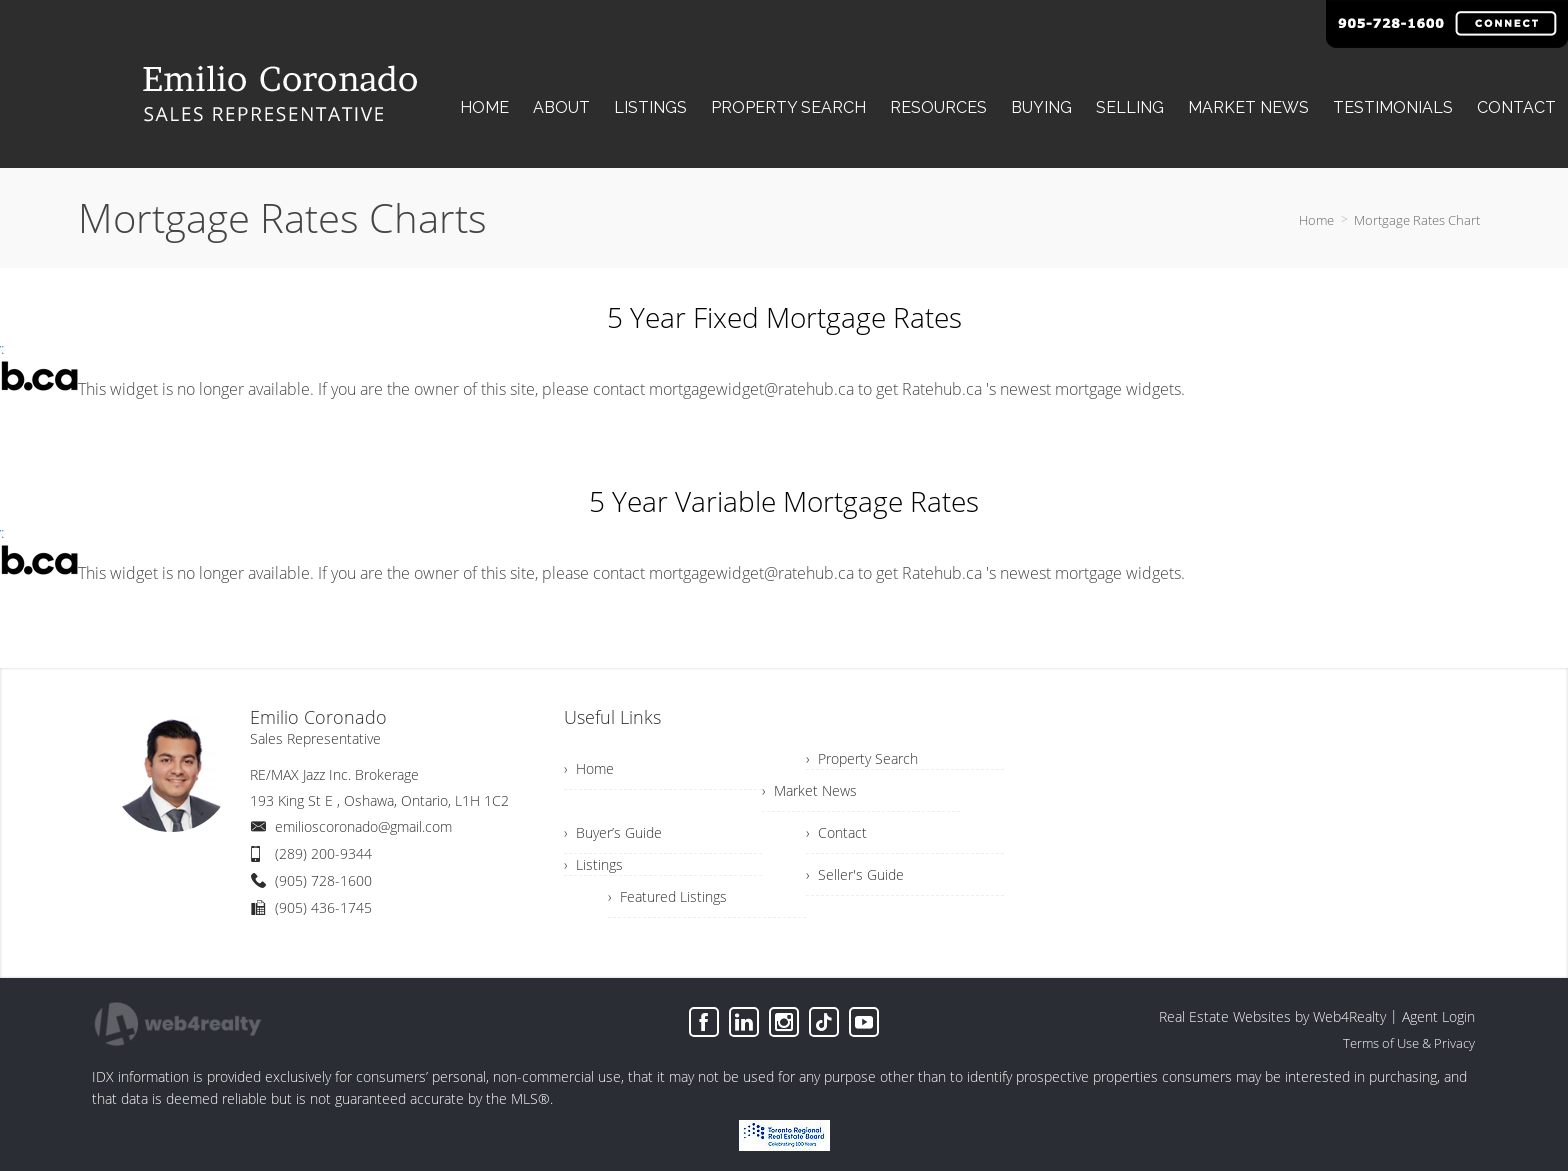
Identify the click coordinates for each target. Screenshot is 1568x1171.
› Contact (836, 832)
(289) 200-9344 (323, 853)
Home (1316, 220)
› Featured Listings (667, 896)
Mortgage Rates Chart (1417, 220)
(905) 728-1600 (323, 880)
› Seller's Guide (855, 874)
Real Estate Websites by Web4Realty (1272, 1016)
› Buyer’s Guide (613, 832)
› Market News (809, 790)
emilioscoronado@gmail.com (363, 826)
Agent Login (1438, 1016)
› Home (589, 768)
